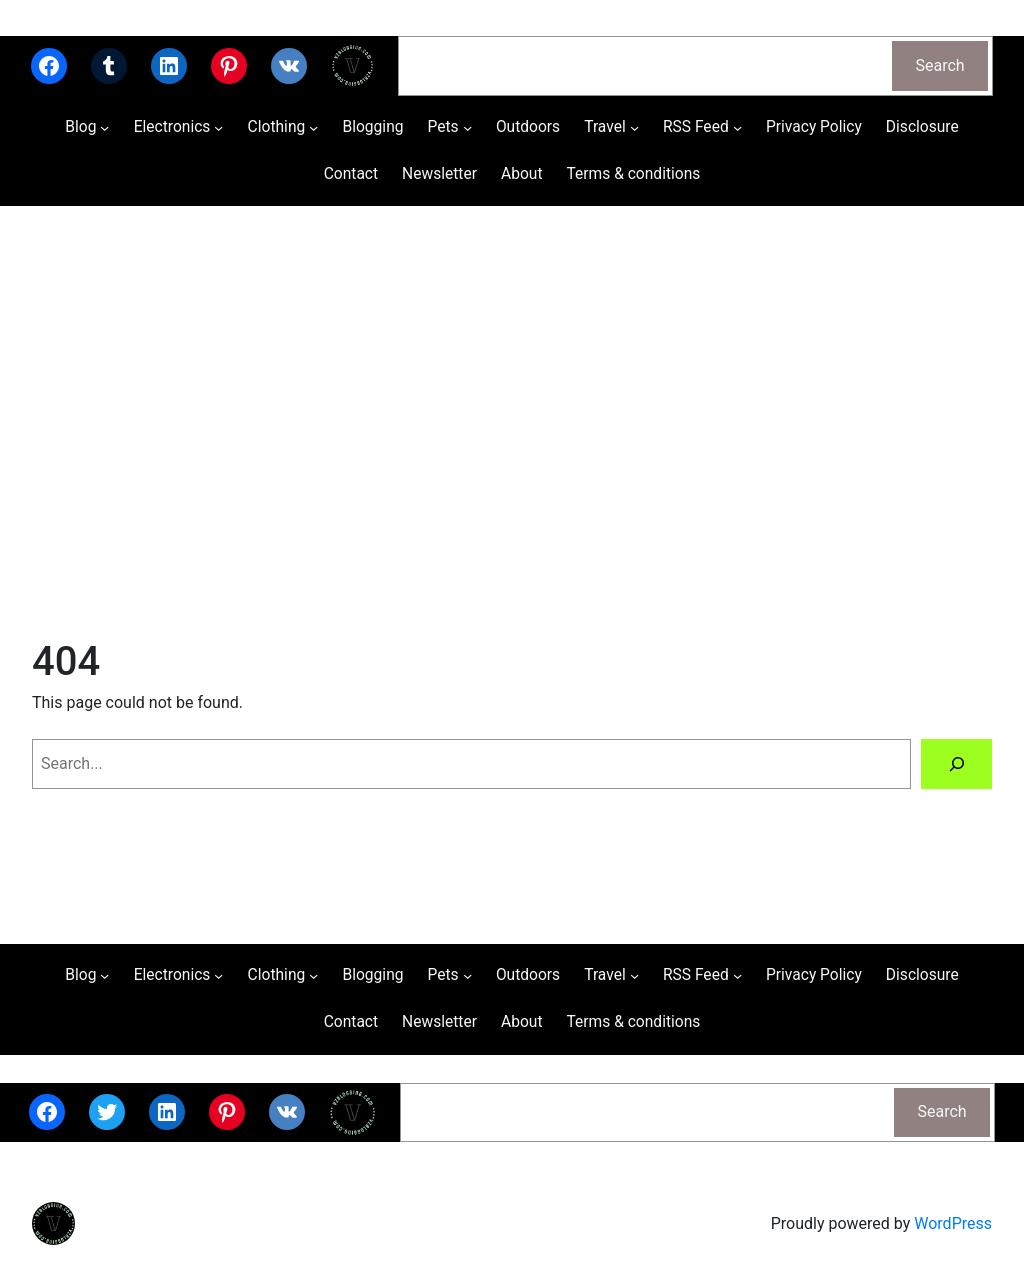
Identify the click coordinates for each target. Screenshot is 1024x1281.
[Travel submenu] (634, 127)
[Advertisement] (512, 418)
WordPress (953, 1223)
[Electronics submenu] (218, 127)
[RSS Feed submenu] (737, 127)
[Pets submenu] (467, 127)
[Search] (956, 763)
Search (940, 65)
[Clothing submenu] (313, 127)
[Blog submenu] (104, 127)
